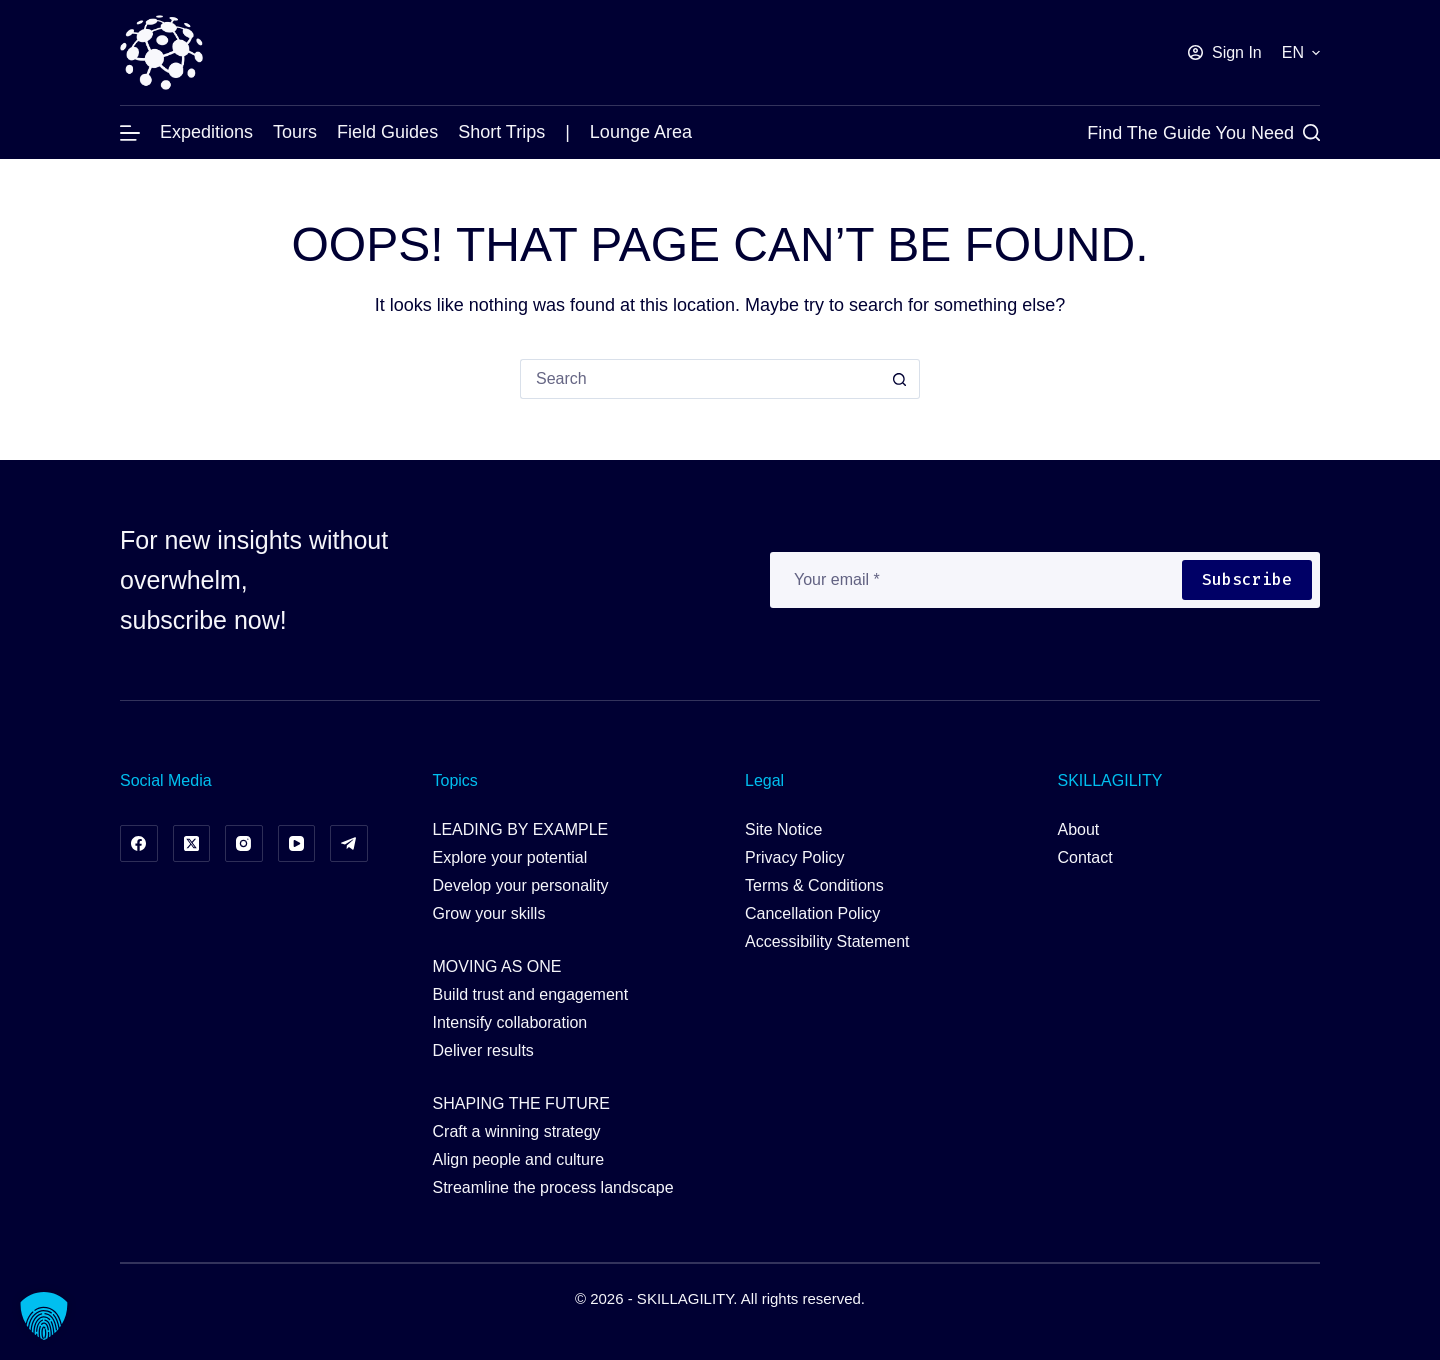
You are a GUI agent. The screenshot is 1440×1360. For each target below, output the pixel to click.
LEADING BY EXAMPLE (521, 829)
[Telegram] (349, 844)
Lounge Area (641, 132)
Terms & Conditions (814, 885)
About (1079, 829)
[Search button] (900, 379)
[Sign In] (1225, 53)
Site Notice (783, 829)
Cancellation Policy (812, 913)
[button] (1301, 53)
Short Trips (501, 132)
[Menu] (130, 133)
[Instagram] (244, 844)
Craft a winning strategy (517, 1131)
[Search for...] (700, 379)
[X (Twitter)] (192, 844)
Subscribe (1247, 579)
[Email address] (975, 580)
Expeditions (206, 132)
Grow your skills (489, 913)
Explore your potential (510, 857)
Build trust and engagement (531, 994)
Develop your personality (521, 885)
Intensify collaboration (510, 1022)
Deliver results (483, 1050)
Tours (295, 132)
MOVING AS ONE (497, 966)
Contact (1085, 857)
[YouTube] (297, 844)
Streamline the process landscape (553, 1187)
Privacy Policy (795, 857)
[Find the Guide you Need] (1203, 133)
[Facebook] (139, 844)
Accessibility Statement (827, 941)
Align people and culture (519, 1159)
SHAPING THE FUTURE (522, 1103)
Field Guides (387, 132)
